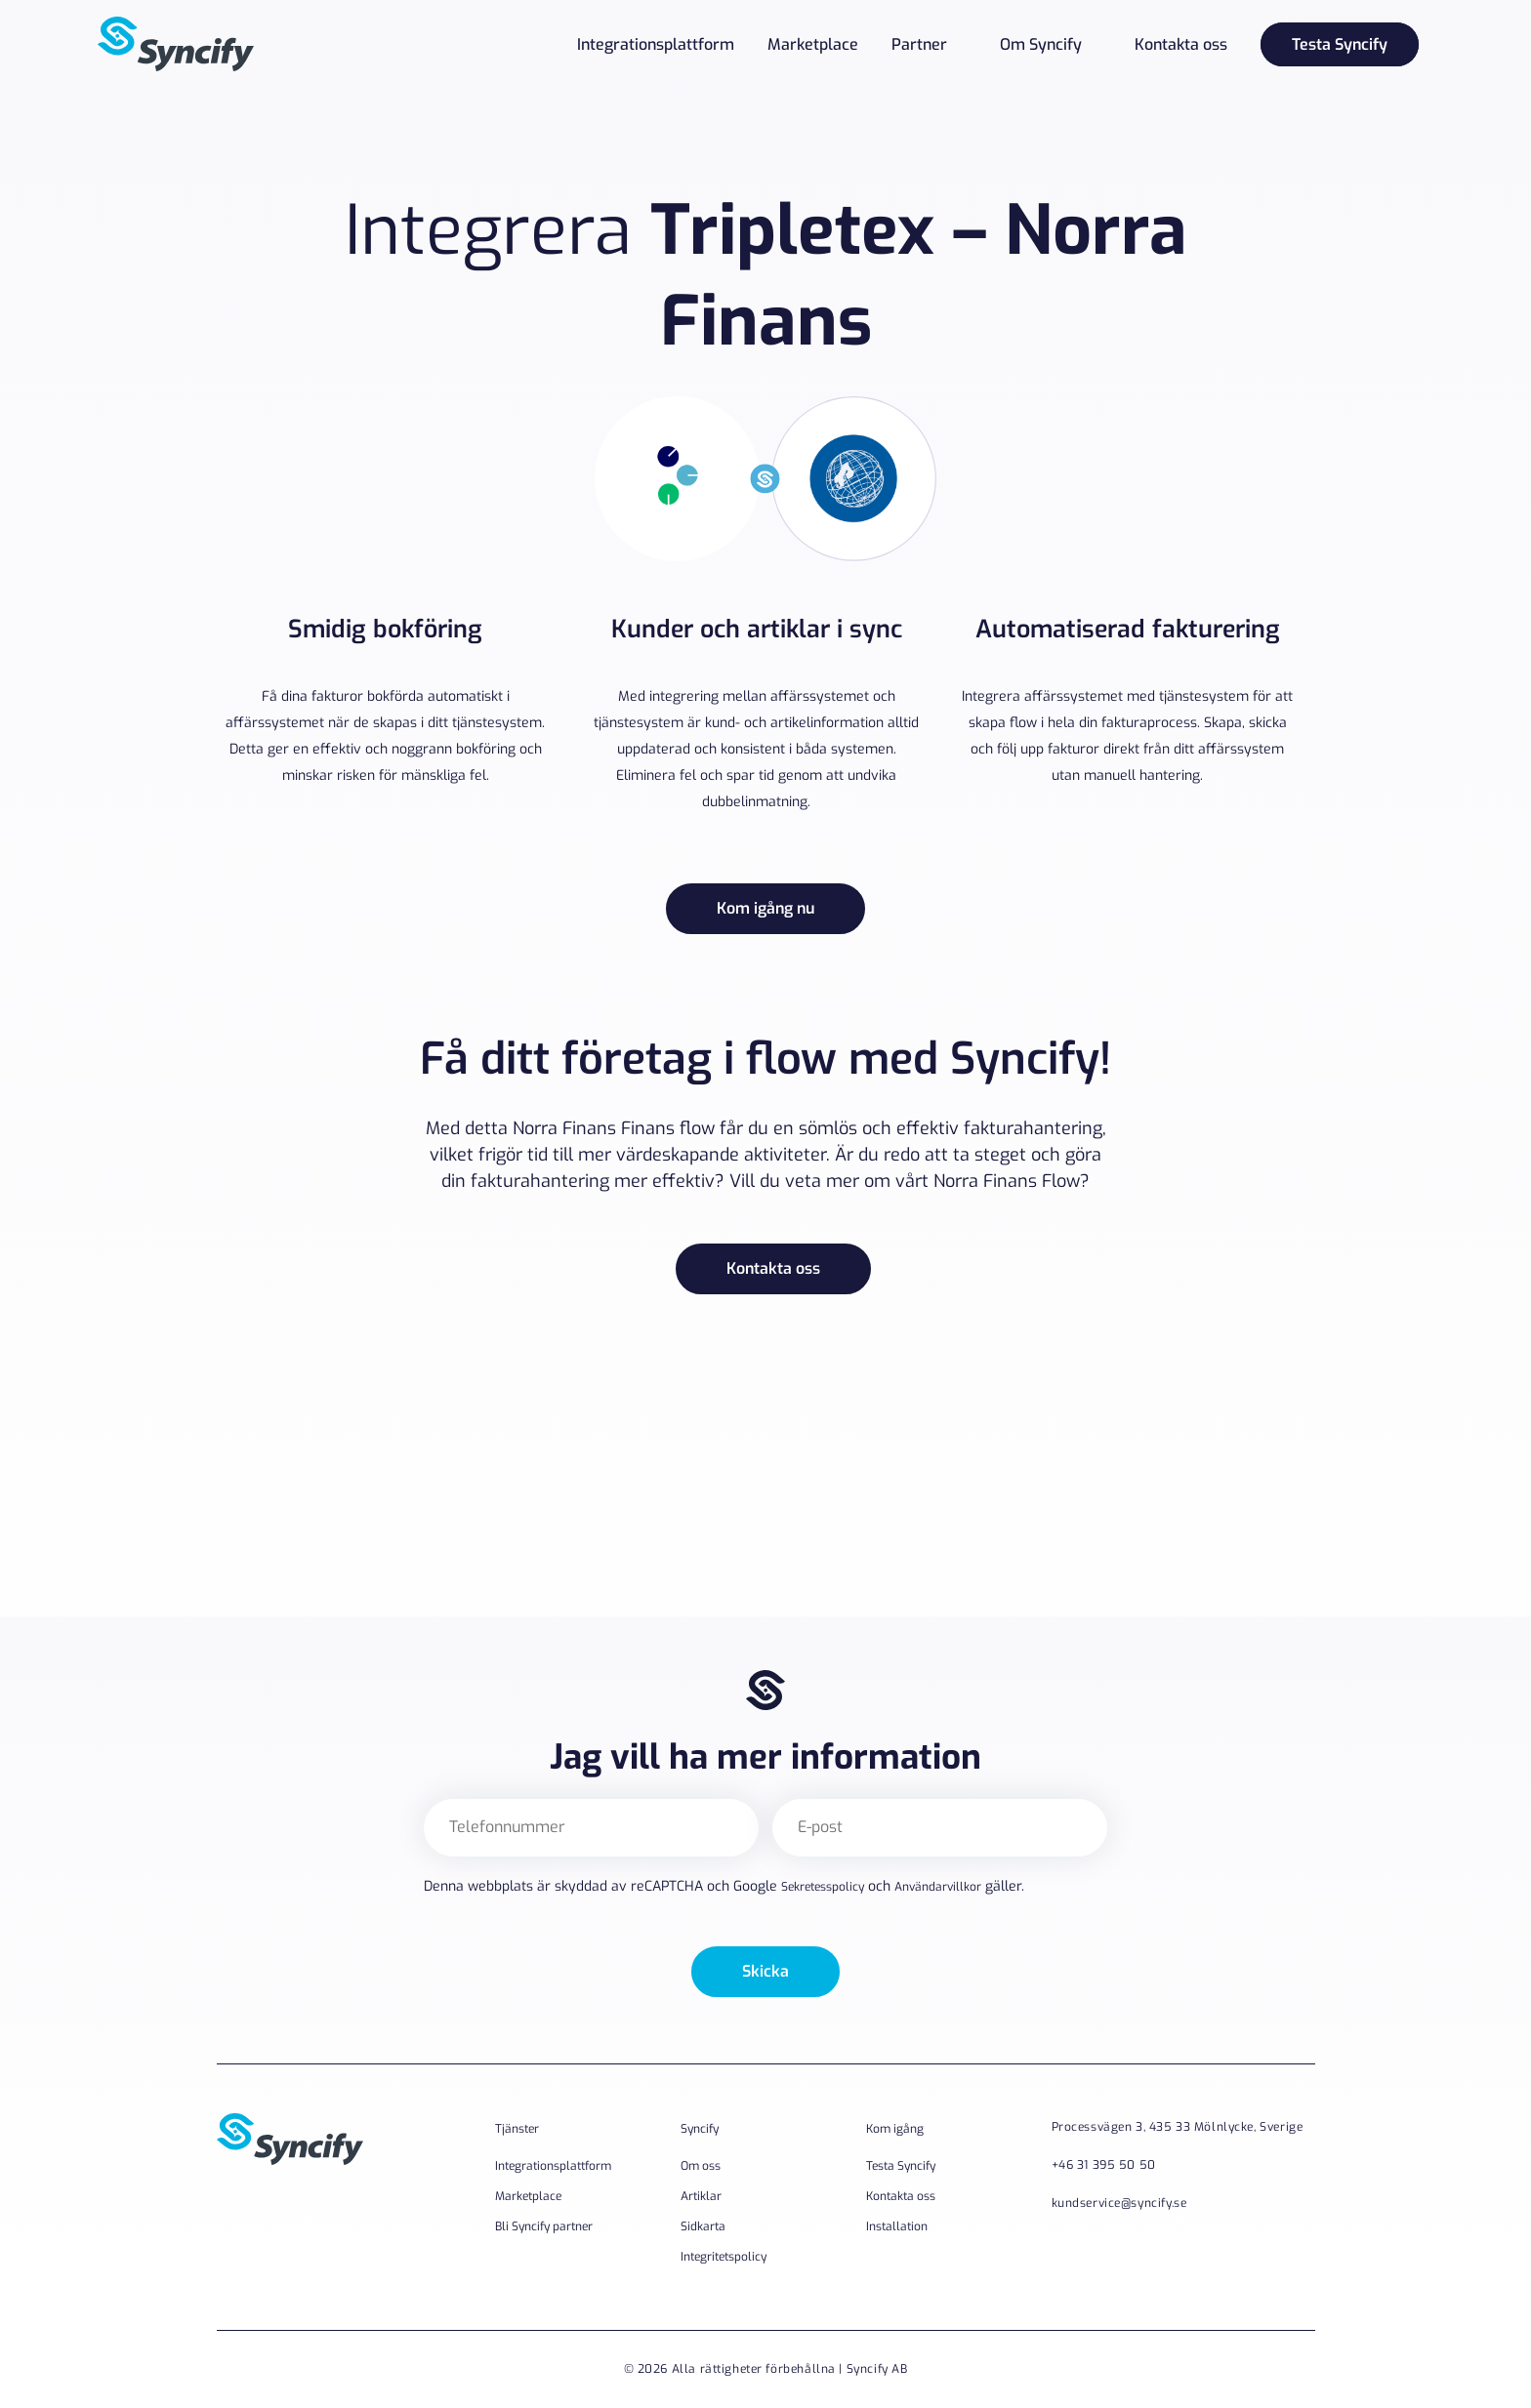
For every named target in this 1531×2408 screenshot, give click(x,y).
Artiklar (701, 2196)
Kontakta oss (1181, 44)
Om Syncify (1041, 44)
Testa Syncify (1339, 44)
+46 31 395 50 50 (1104, 2165)
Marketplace (812, 44)
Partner (919, 44)
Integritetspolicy (723, 2257)
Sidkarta (703, 2226)
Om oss (701, 2166)
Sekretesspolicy (822, 1887)
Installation (897, 2226)
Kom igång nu (765, 908)
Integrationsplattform (655, 44)
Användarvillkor (937, 1887)
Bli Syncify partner (544, 2226)
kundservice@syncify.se (1119, 2203)
